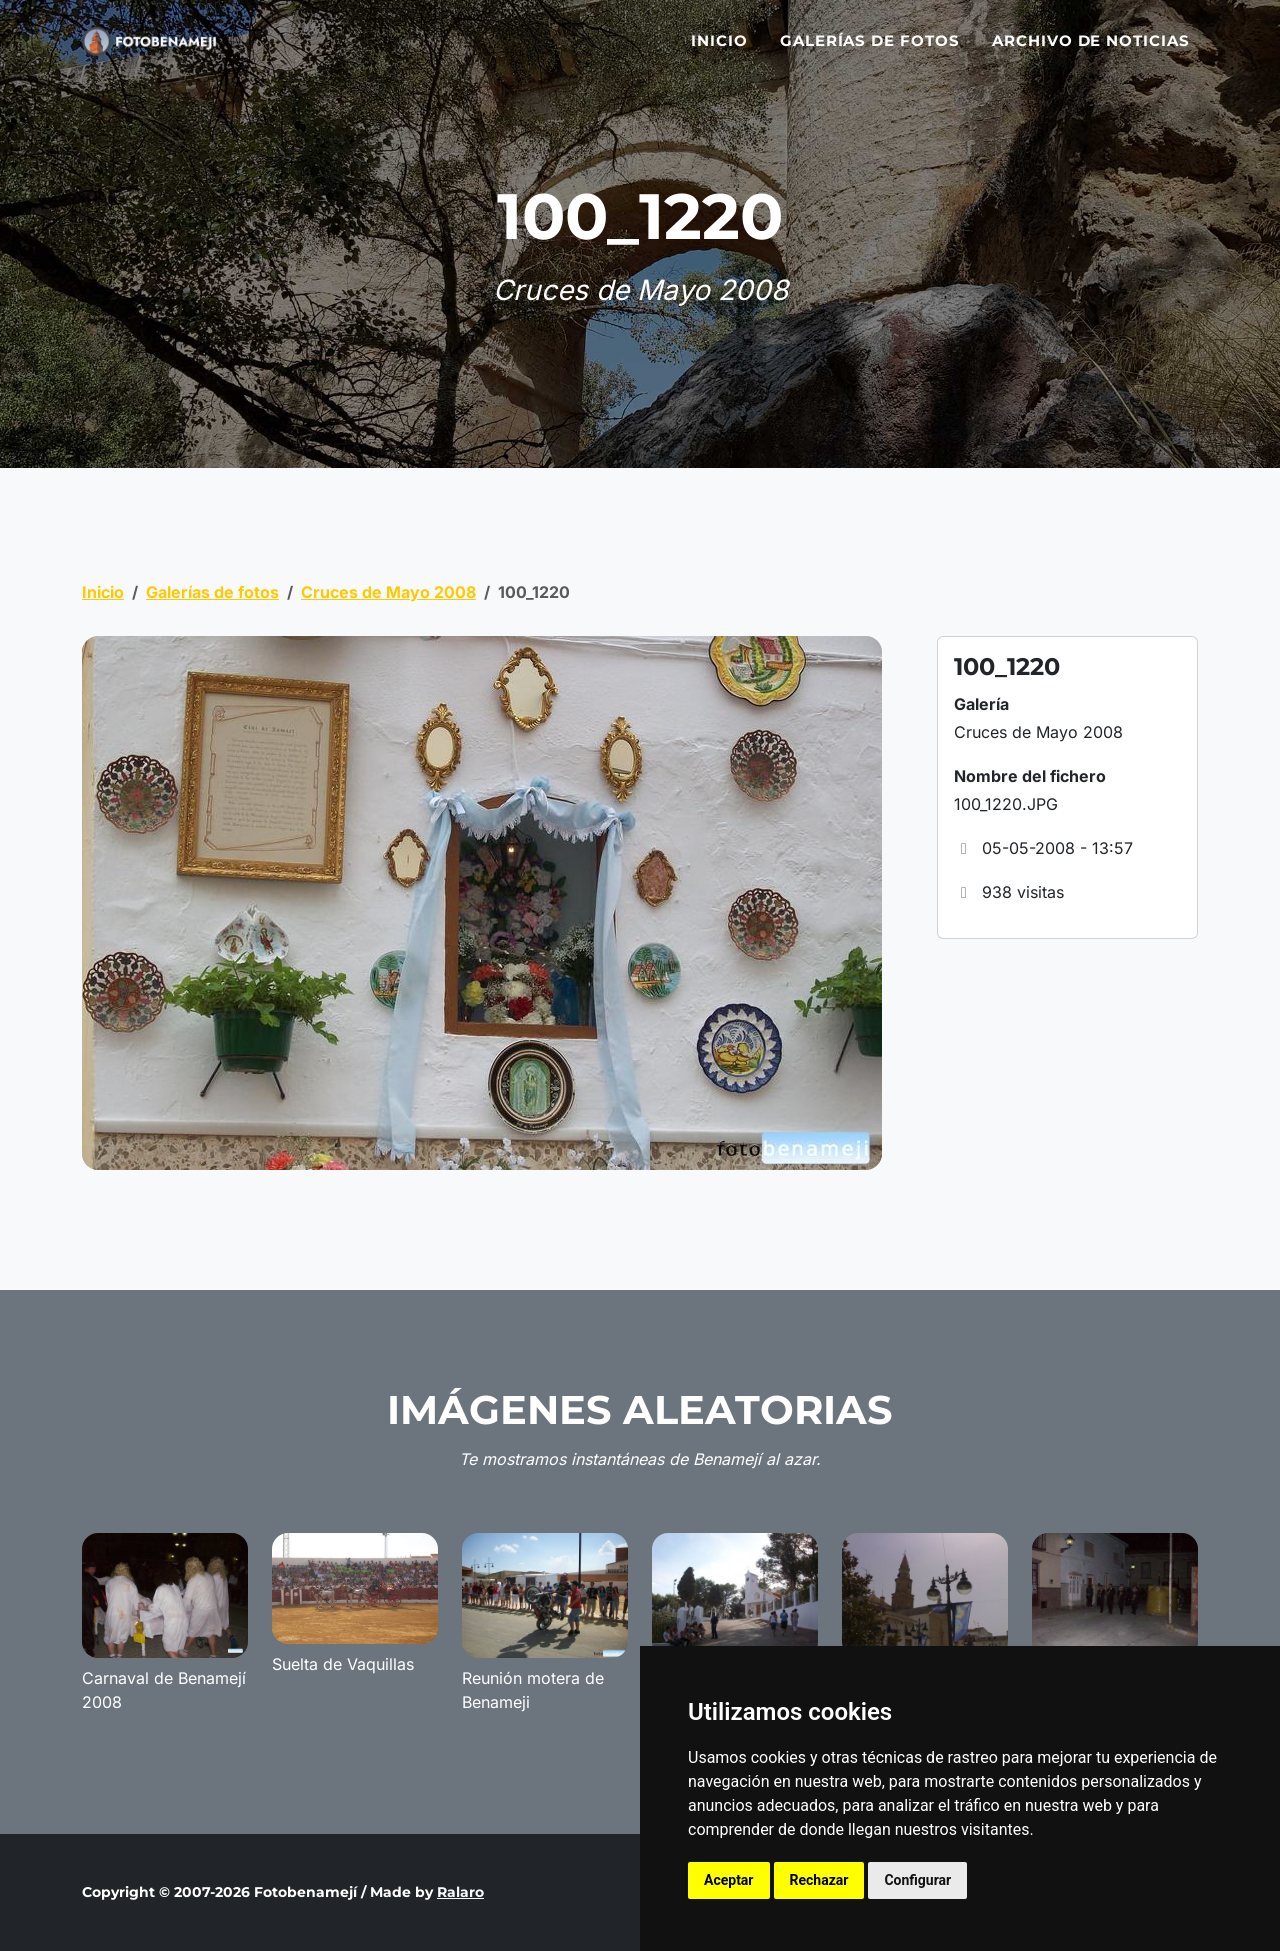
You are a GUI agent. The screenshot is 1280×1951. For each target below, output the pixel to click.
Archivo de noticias (1091, 52)
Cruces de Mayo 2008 (388, 592)
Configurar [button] (917, 1880)
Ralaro (460, 1892)
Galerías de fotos (870, 52)
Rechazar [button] (819, 1880)
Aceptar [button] (729, 1880)
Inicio (719, 52)
